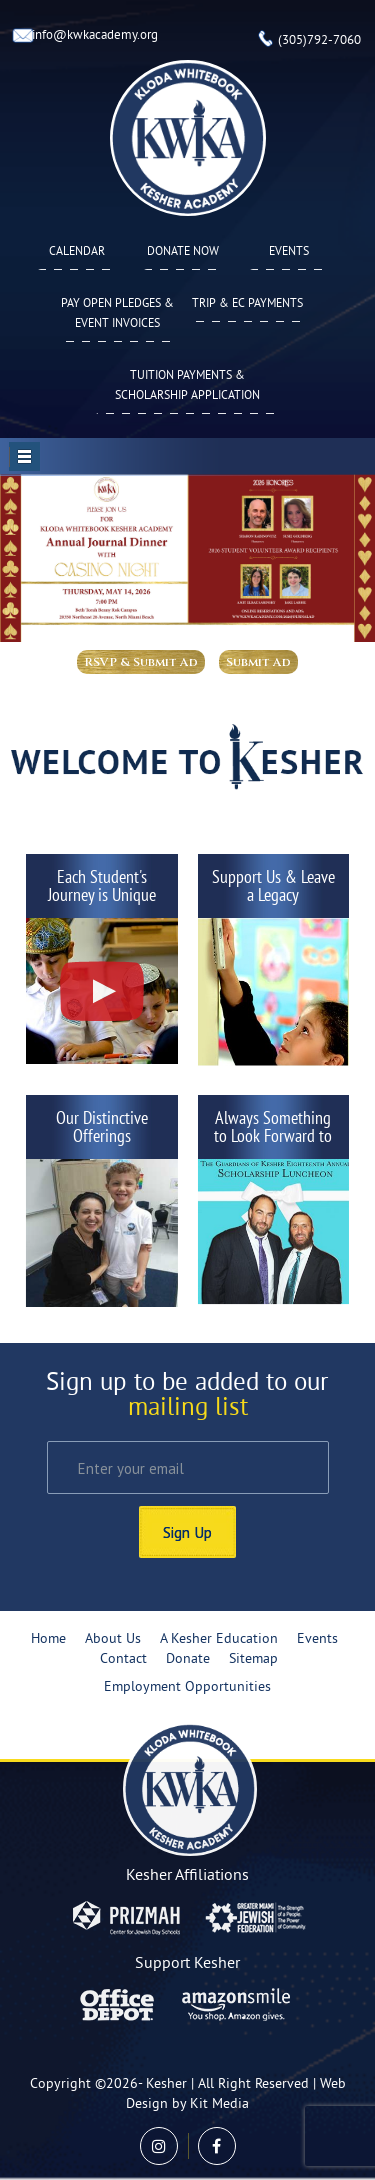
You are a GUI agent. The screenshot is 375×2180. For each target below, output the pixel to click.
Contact (123, 1659)
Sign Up (187, 1532)
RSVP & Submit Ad (141, 662)
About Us (113, 1639)
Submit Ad (258, 662)
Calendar (77, 252)
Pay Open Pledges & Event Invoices (117, 314)
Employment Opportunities (187, 1687)
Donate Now (183, 252)
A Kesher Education (219, 1639)
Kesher (166, 2084)
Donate (188, 1659)
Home (48, 1639)
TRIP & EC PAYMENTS (247, 304)
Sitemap (253, 1659)
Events (289, 252)
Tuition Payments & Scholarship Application (187, 386)
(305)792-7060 (319, 41)
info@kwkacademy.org (95, 36)
